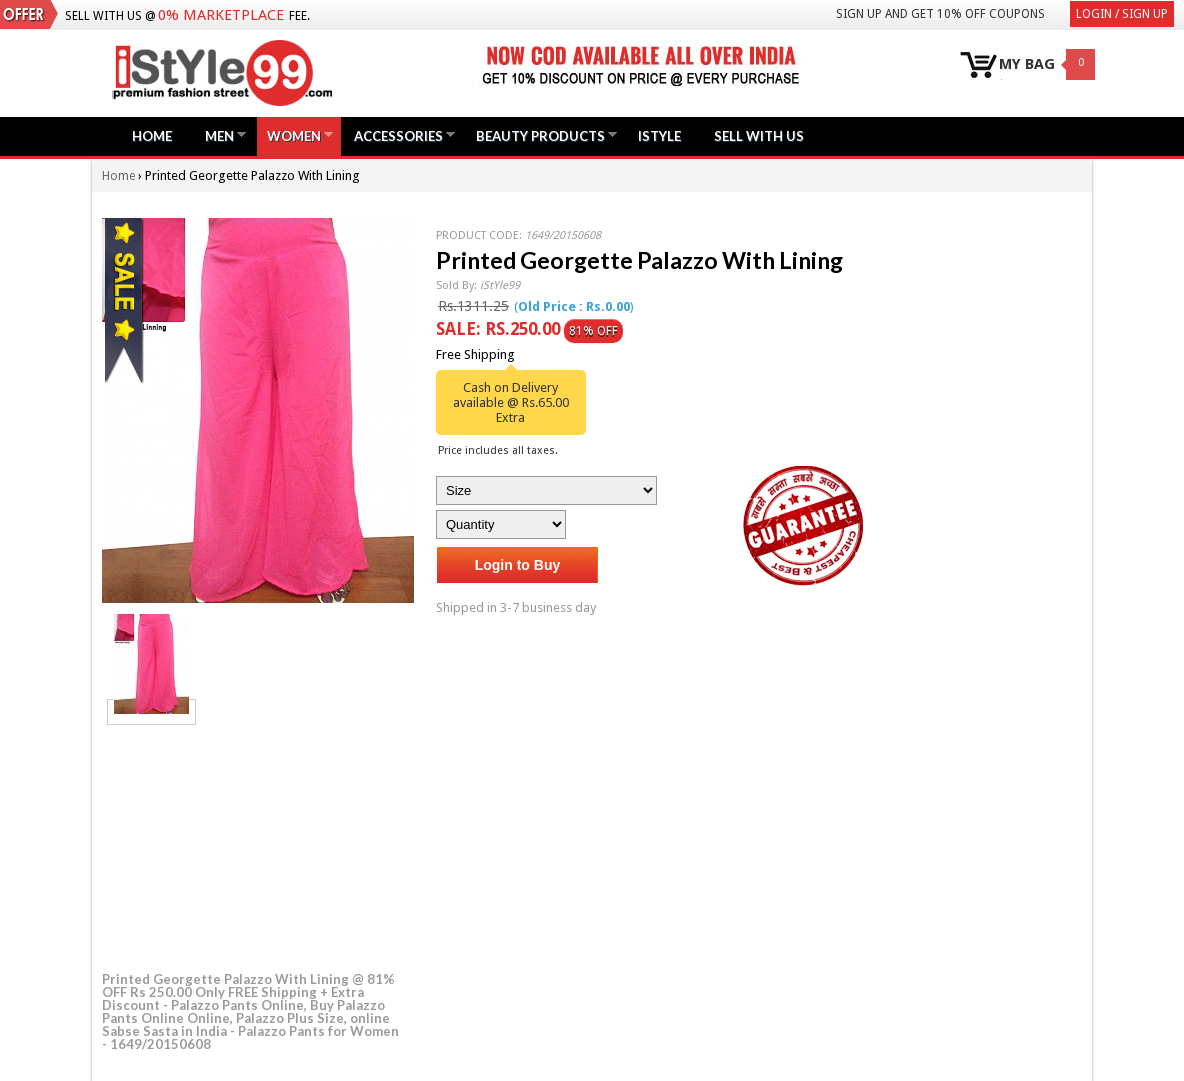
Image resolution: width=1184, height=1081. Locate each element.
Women (294, 135)
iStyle (659, 136)
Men (219, 135)
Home (152, 136)
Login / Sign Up (1122, 14)
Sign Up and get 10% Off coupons (940, 14)
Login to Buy (518, 565)
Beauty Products (540, 135)
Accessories (398, 135)
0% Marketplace (221, 15)
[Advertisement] (252, 845)
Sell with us (759, 136)
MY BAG (1027, 64)
